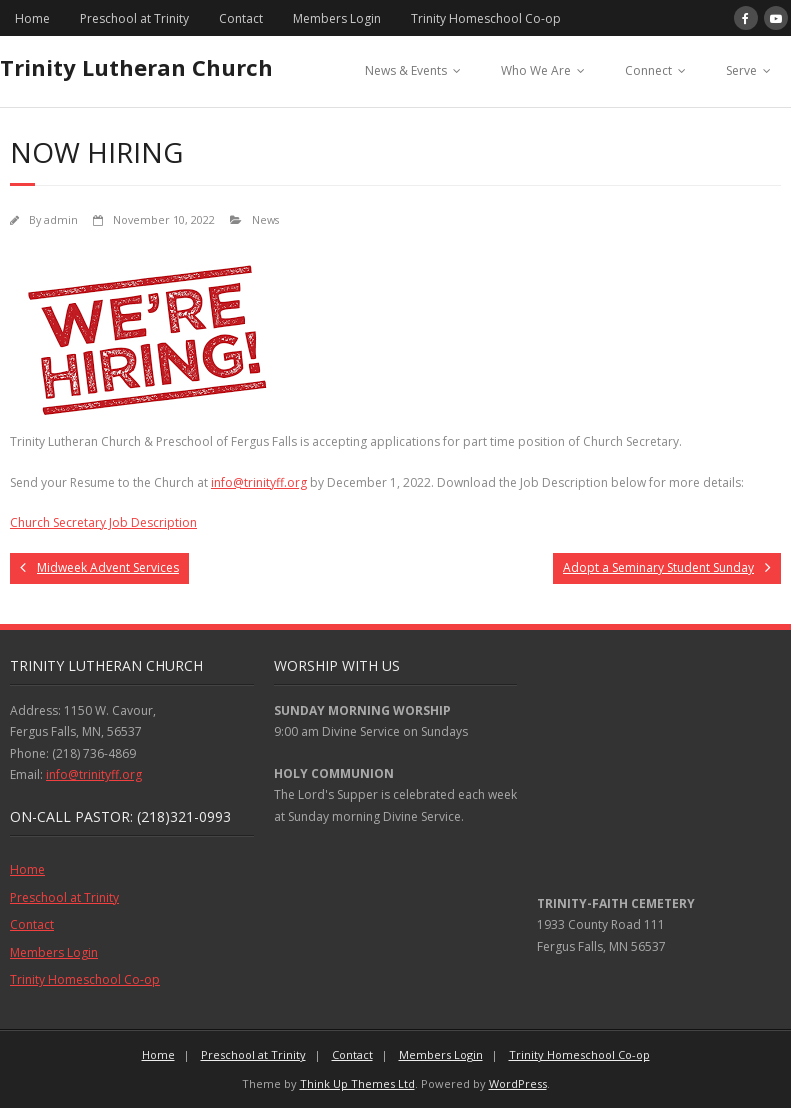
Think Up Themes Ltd (357, 1083)
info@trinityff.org (259, 482)
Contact (241, 18)
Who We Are (536, 70)
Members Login (337, 18)
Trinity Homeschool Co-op (486, 18)
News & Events (406, 70)
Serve (741, 70)
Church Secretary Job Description (103, 522)
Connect (648, 70)
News (265, 219)
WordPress (518, 1083)
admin (61, 219)
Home (32, 18)
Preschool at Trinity (134, 18)
